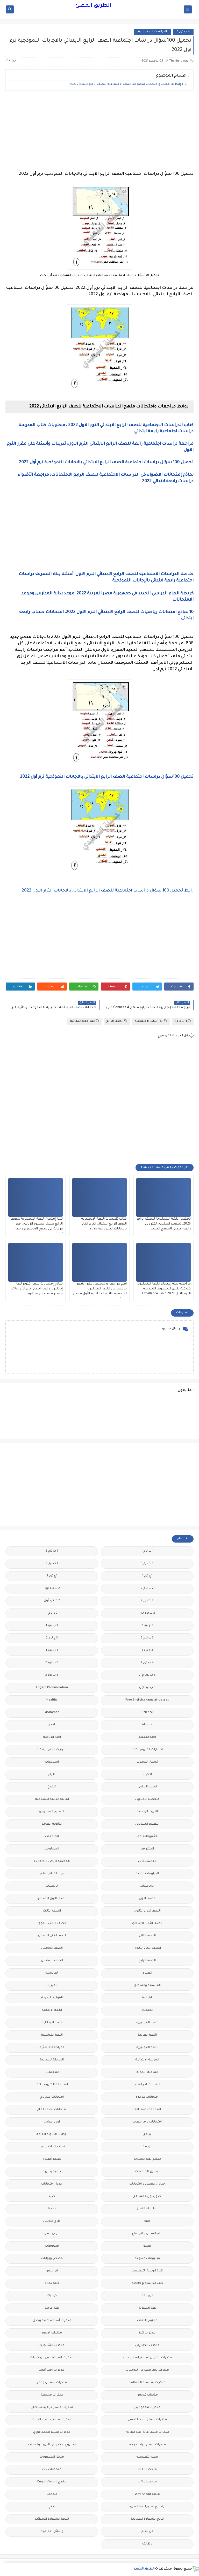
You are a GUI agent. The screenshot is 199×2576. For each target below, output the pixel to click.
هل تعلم (147, 2531)
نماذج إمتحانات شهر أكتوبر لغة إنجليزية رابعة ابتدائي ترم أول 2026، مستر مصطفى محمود (37, 1289)
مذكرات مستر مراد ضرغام (147, 2444)
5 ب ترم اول (147, 1675)
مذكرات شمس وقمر (52, 2382)
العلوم (147, 1973)
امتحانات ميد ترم (52, 2097)
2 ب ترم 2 (147, 1588)
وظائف (147, 2544)
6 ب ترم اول (147, 1687)
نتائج (51, 2507)
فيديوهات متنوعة (147, 2258)
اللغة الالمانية (52, 2010)
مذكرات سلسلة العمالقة (147, 2382)
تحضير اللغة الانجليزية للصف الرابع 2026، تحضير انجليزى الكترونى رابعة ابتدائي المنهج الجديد (164, 1224)
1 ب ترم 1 (147, 1551)
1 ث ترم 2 (52, 1563)
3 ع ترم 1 (147, 1650)
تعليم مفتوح (51, 2159)
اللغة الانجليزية (147, 2022)
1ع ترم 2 (52, 1576)
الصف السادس (52, 1960)
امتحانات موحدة (147, 2097)
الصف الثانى (147, 1936)
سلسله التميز (147, 2209)
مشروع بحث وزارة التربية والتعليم (51, 2444)
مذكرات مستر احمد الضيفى (147, 2420)
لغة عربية (52, 2308)
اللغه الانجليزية (147, 2047)
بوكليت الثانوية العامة (52, 2134)
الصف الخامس (52, 1948)
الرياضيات (147, 1886)
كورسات (147, 2296)
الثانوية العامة (52, 1824)
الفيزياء (52, 1985)
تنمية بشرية (52, 2171)
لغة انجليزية (147, 2308)
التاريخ (51, 1787)
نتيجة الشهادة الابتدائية (52, 2519)
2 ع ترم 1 (52, 1613)
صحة (52, 2209)
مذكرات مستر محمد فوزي (51, 2432)
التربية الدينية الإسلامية (52, 1799)
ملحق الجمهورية (52, 2457)
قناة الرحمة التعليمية (147, 2271)
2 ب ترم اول (52, 1588)
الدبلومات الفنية (147, 1874)
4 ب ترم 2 (147, 1663)
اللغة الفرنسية (52, 2035)
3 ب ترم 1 (52, 1625)
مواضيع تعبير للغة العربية (147, 2507)
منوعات (52, 2494)
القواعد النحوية (52, 1998)
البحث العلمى (147, 1787)
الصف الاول (147, 1898)
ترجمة (147, 2147)
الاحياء (147, 1774)
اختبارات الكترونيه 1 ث (52, 1749)
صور (147, 2221)
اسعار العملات (147, 1762)
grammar (52, 1712)
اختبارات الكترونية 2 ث (147, 1749)
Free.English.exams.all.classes (147, 1700)
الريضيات (52, 1886)
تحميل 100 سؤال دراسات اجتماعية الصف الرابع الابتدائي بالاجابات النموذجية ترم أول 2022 (106, 462)
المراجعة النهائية (84, 1021)
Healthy (52, 1700)
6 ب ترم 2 (51, 1675)
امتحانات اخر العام (147, 2085)
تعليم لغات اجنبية (52, 2147)
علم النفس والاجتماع (147, 2233)
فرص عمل (52, 2233)
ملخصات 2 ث (51, 2469)
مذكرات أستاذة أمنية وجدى (52, 2320)
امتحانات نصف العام (52, 2109)
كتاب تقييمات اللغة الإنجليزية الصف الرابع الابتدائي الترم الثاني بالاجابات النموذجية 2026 (104, 1224)
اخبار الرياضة (52, 1737)
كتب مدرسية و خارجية (147, 2283)
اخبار (52, 1725)
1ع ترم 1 (147, 1576)
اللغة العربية (147, 2035)
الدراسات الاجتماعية (152, 32)
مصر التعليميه (147, 2457)
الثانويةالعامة (147, 1836)
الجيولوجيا (52, 1849)
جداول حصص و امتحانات (147, 2184)
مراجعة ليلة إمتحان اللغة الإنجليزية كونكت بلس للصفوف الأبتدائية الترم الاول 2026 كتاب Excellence (164, 1289)
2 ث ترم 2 (147, 1601)
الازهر (51, 1774)
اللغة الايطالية (51, 2022)
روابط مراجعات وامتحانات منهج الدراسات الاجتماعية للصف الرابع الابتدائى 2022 (126, 84)
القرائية (147, 1998)
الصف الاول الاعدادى (51, 1898)
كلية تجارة (52, 2283)
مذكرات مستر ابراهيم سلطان (52, 2407)
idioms (147, 1725)
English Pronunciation (52, 1687)
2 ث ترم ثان (147, 1613)
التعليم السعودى (52, 1812)
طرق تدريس (52, 2221)
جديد (51, 2196)
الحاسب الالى (147, 1861)
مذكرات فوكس (147, 2395)
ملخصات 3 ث (147, 2482)
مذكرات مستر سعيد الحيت (51, 2420)
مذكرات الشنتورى (52, 2345)
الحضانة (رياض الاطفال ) (52, 1861)
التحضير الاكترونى (147, 1799)
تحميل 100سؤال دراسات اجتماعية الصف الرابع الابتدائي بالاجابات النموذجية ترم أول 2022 (107, 777)
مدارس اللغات (147, 2320)
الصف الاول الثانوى (147, 1911)
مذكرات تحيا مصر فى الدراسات (147, 2370)
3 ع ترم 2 (52, 1638)
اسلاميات (52, 1762)
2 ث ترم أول (52, 1601)
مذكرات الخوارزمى (147, 2345)
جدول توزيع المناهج (147, 2196)
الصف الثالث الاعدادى (147, 1923)
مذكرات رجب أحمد (52, 2370)
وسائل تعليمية (52, 2531)
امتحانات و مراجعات (147, 2122)
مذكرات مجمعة (51, 2395)
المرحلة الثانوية (147, 2072)
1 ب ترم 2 (52, 1551)
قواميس (52, 2271)
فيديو (147, 2246)
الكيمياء (147, 2010)
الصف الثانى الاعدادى (52, 1936)
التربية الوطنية (147, 1812)
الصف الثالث (52, 1911)
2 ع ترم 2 (147, 1625)
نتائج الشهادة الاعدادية (147, 2519)
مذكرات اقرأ (147, 2333)
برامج (147, 2134)
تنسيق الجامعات (147, 2171)
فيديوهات (52, 2246)
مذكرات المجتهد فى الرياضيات (51, 2358)
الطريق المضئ (93, 6)
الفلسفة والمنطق (147, 1985)
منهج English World (51, 2482)
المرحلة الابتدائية (147, 2060)
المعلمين (52, 2072)
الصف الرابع (116, 1021)
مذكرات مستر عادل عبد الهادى (147, 2432)
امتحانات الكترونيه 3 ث (52, 2085)
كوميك (52, 2296)
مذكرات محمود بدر (147, 2407)
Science (147, 1712)
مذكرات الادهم (52, 2333)
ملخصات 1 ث (147, 2469)
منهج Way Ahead (147, 2494)
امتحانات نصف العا (147, 2109)
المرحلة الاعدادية (52, 2060)
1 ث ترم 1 (147, 1563)
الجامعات (52, 1836)
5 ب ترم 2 (51, 1663)
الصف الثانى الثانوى (147, 1948)
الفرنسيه (52, 1973)
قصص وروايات (52, 2258)
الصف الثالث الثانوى (52, 1923)
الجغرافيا (147, 1849)
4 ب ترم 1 (183, 32)
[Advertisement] (99, 131)
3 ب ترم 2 (147, 1638)
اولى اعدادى (52, 2122)
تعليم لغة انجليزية (147, 2159)
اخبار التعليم (147, 1737)
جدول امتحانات (51, 2184)
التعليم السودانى (147, 1824)
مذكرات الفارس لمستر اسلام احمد (147, 2358)
